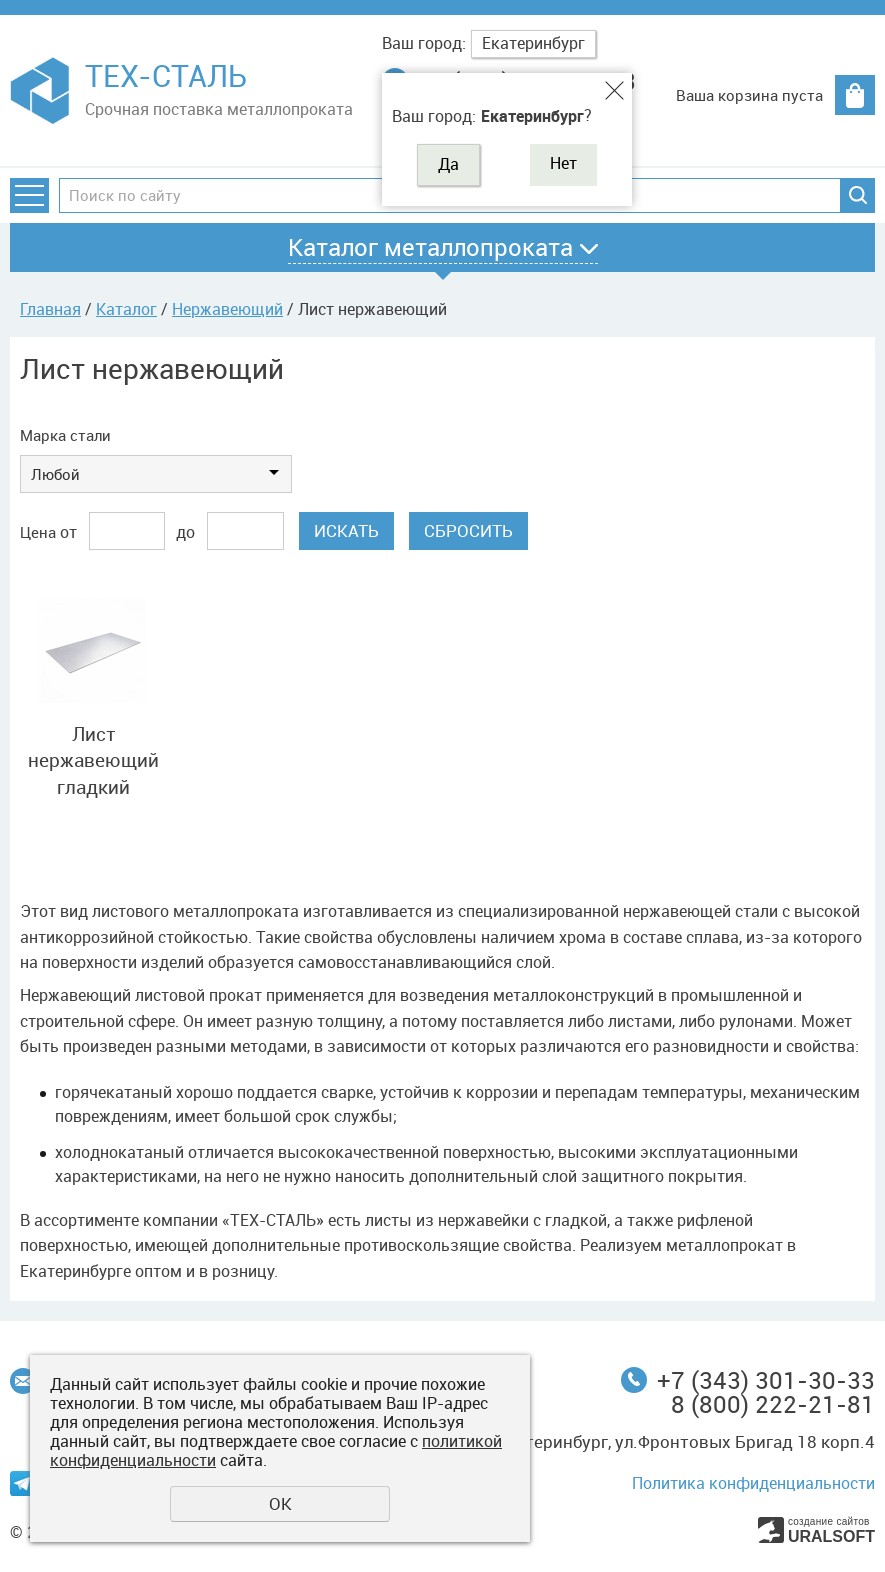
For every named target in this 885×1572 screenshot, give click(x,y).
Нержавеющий (227, 309)
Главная (50, 309)
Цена (38, 532)
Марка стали (65, 435)
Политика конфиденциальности (753, 1483)
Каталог (126, 309)
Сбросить (468, 530)
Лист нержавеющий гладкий (93, 760)
